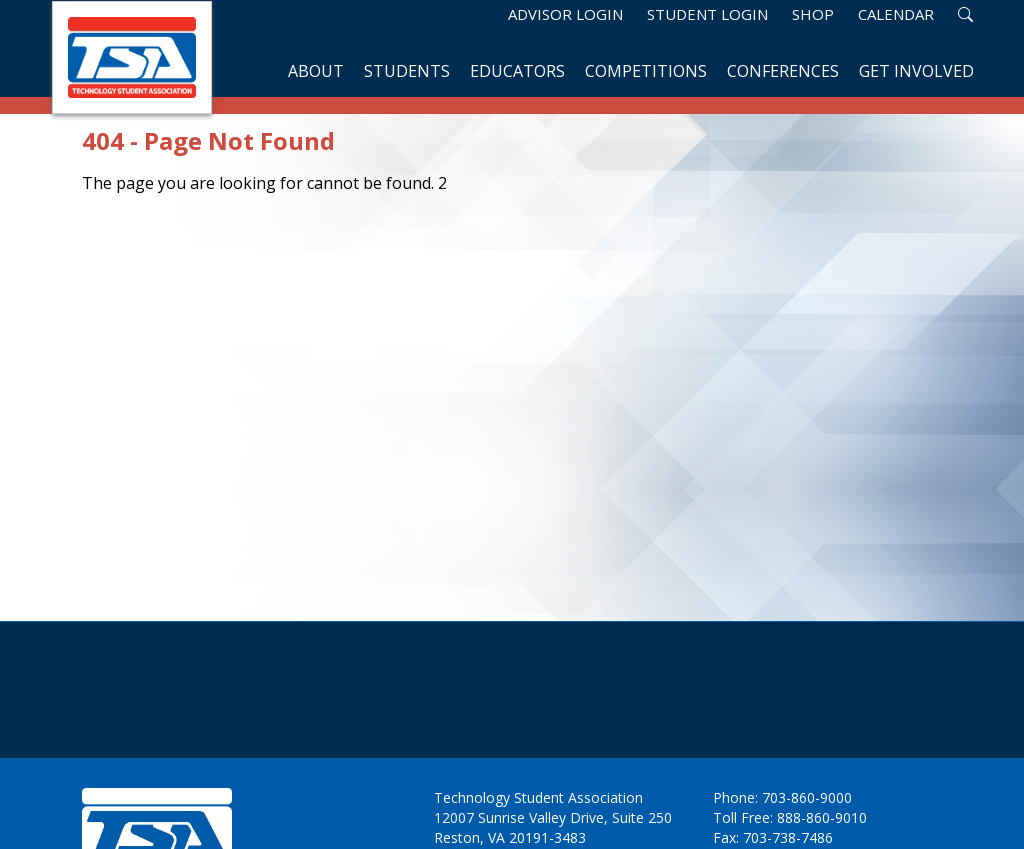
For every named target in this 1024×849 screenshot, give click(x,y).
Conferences (783, 71)
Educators (517, 71)
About (316, 71)
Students (407, 71)
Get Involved (916, 71)
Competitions (646, 71)
